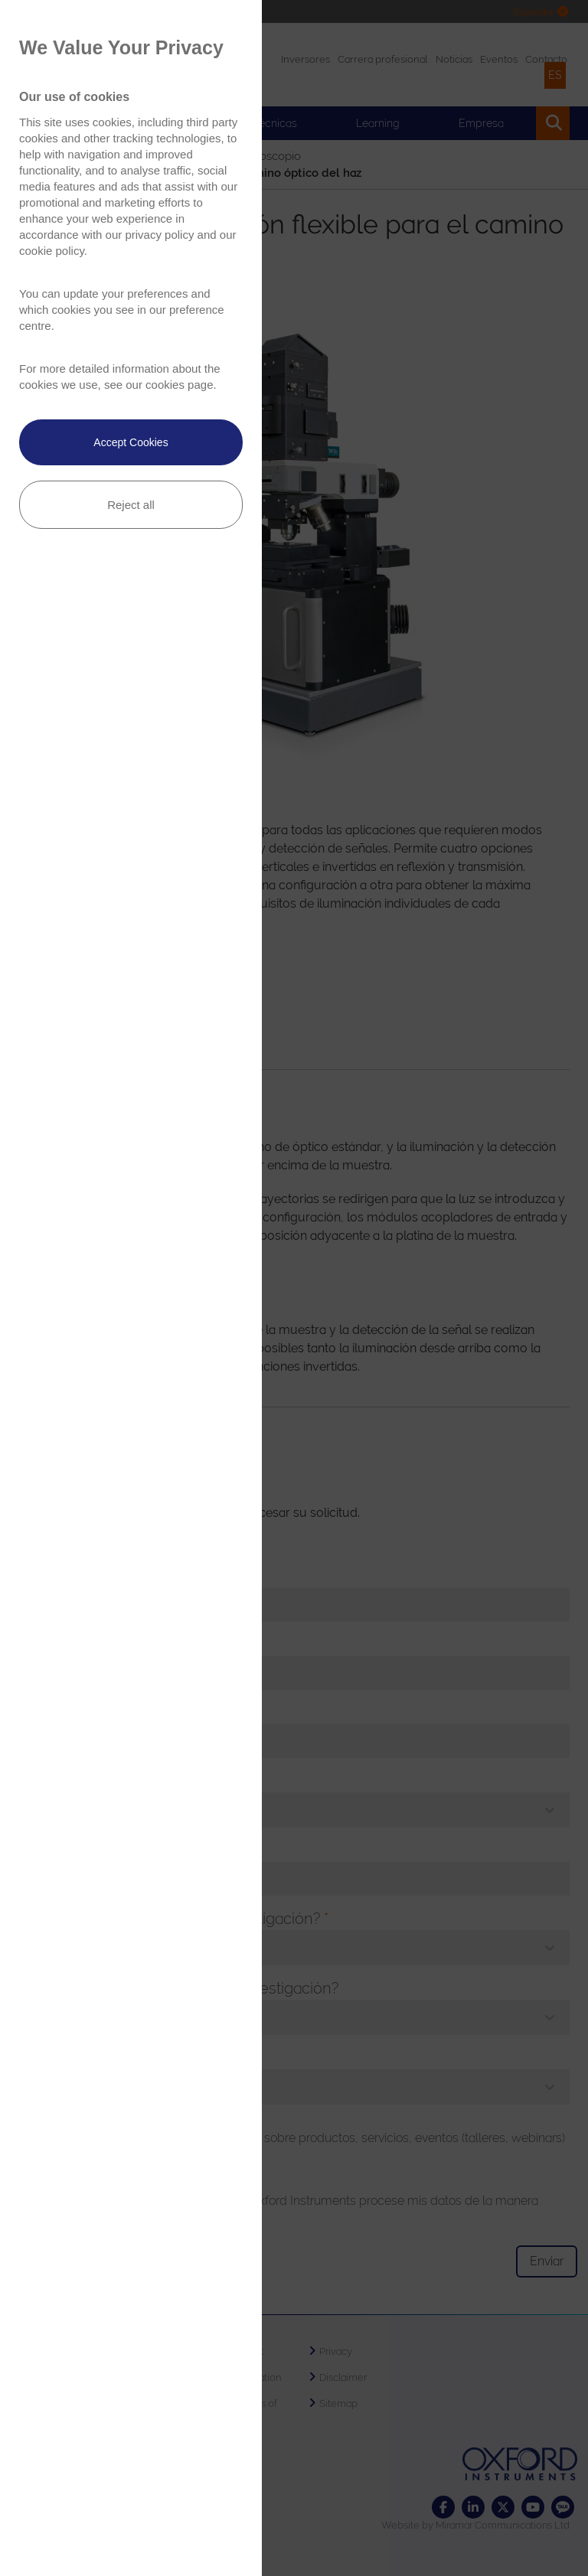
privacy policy (159, 234)
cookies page (179, 384)
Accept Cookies (130, 442)
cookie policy (51, 250)
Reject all (131, 504)
